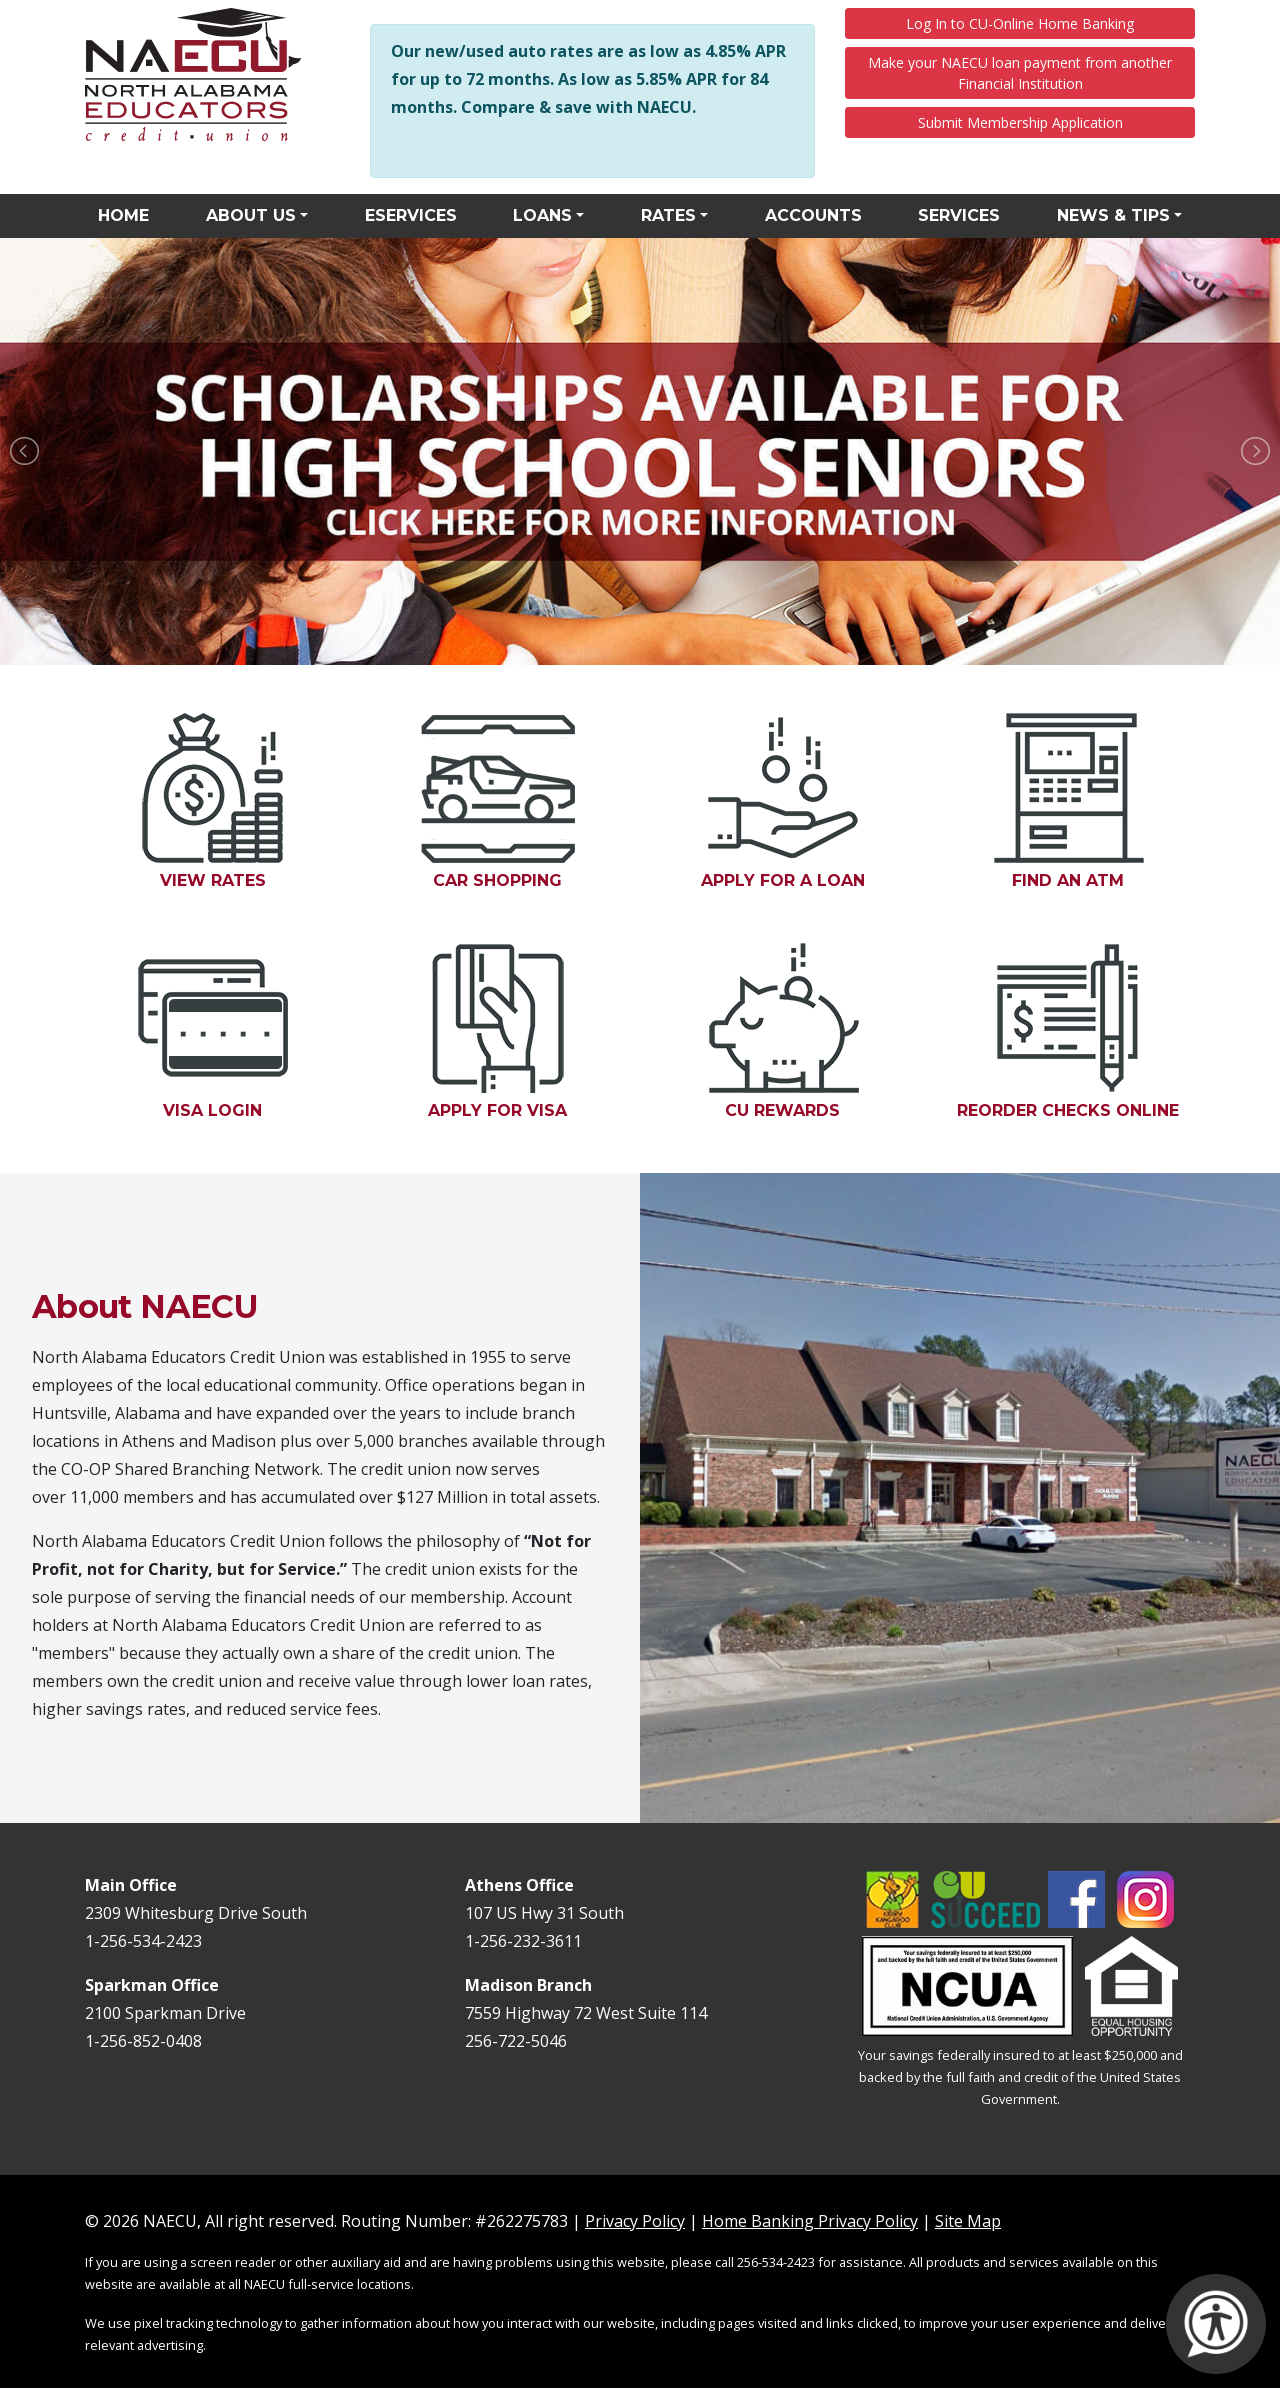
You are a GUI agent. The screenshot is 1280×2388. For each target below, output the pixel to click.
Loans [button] (542, 215)
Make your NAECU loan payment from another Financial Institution (1020, 73)
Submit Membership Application (1020, 122)
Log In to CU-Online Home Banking (1020, 23)
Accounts (813, 215)
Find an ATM (1093, 801)
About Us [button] (251, 215)
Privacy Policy (635, 2221)
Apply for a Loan (806, 801)
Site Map (968, 2221)
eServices (411, 215)
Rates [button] (668, 215)
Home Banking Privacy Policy (810, 2221)
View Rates (213, 801)
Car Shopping (498, 801)
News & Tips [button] (1113, 215)
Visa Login (238, 1031)
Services (959, 215)
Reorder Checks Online (1076, 1031)
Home (123, 215)
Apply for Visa (523, 1031)
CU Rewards (808, 1031)
